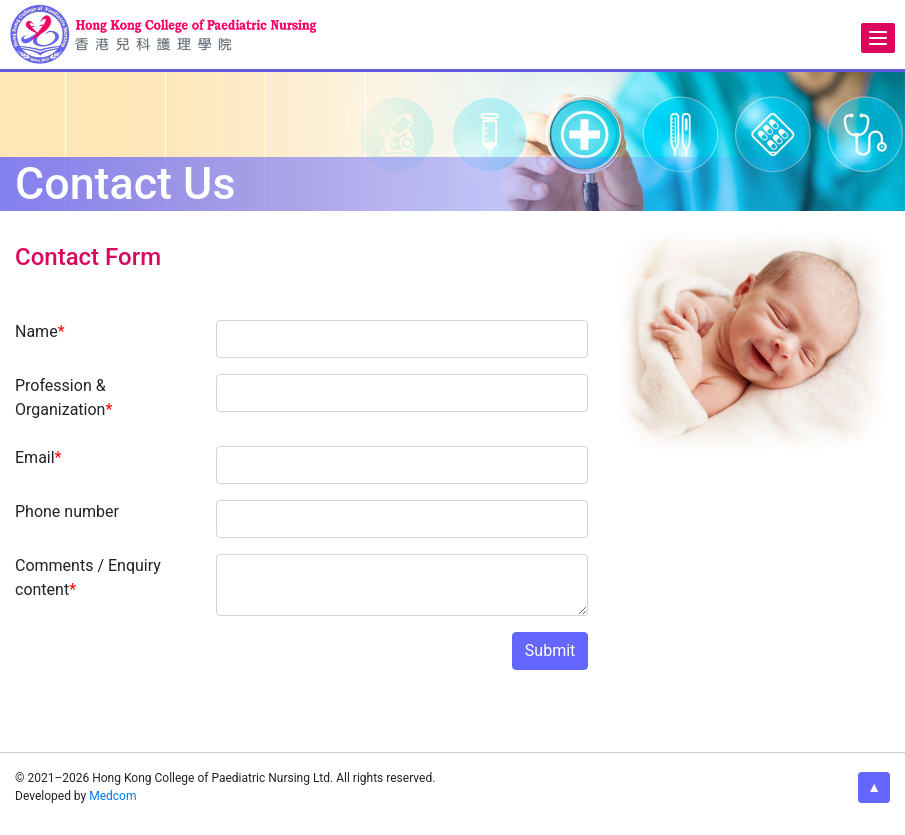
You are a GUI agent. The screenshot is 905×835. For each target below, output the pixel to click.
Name (40, 331)
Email (38, 457)
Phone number (67, 511)
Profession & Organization (63, 397)
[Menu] (878, 38)
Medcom (112, 796)
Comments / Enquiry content (88, 577)
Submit (550, 650)
